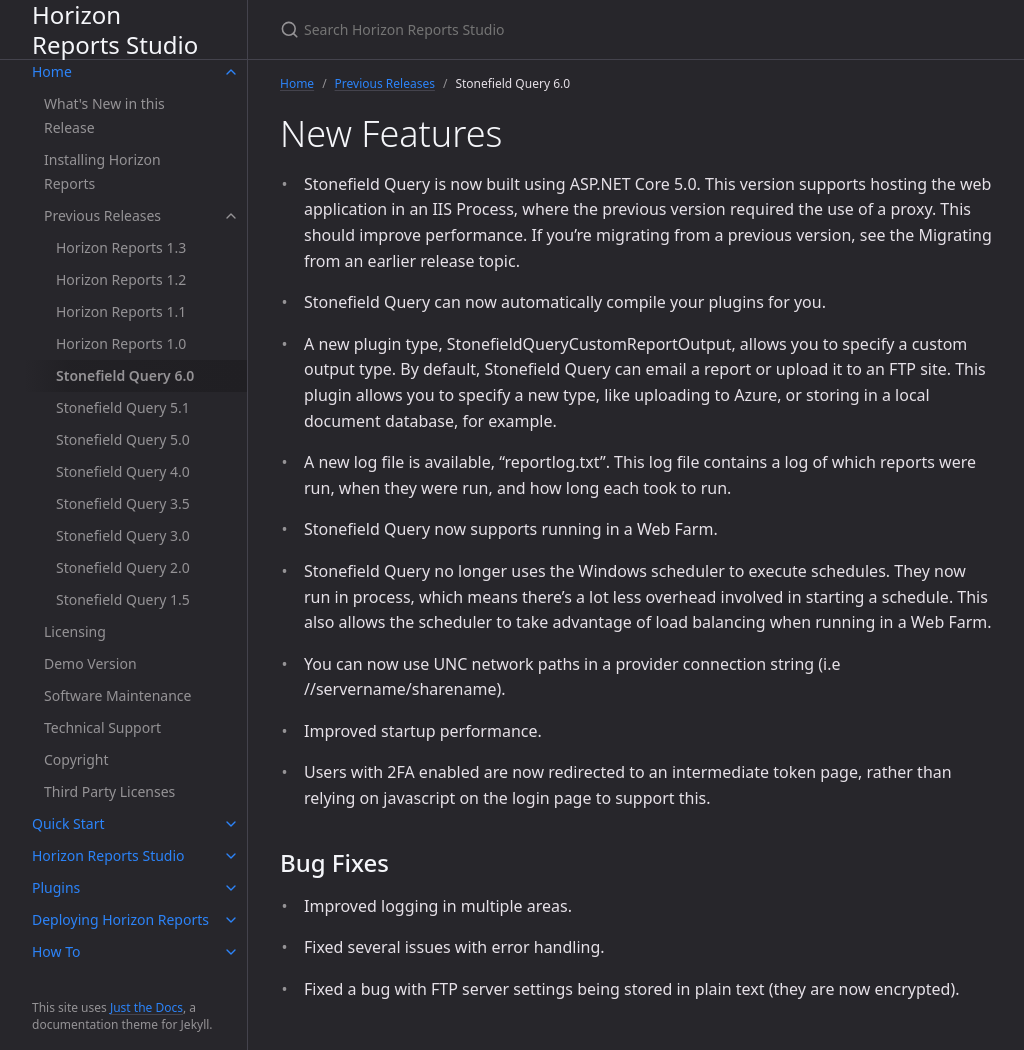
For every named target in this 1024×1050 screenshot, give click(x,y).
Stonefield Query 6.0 (125, 375)
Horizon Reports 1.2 (121, 279)
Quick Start (68, 823)
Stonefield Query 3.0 (123, 535)
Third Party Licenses (109, 791)
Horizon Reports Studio (115, 29)
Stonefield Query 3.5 (123, 503)
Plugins (56, 887)
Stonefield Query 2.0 (123, 567)
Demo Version (90, 663)
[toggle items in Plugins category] (231, 888)
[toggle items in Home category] (231, 72)
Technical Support (102, 727)
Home (52, 71)
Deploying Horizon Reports (120, 919)
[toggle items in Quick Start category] (231, 824)
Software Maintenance (117, 695)
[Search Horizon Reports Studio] (516, 29)
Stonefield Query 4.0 (123, 471)
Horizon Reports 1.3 (121, 247)
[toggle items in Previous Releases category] (231, 216)
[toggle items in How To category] (231, 952)
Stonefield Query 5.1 (123, 407)
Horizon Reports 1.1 (121, 311)
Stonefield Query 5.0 (123, 439)
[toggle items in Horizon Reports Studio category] (231, 856)
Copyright (76, 759)
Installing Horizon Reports (102, 171)
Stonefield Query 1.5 (123, 599)
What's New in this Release (104, 115)
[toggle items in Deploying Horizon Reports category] (231, 920)
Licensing (75, 631)
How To (56, 951)
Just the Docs (146, 1007)
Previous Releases (102, 215)
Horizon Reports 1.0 (121, 343)
